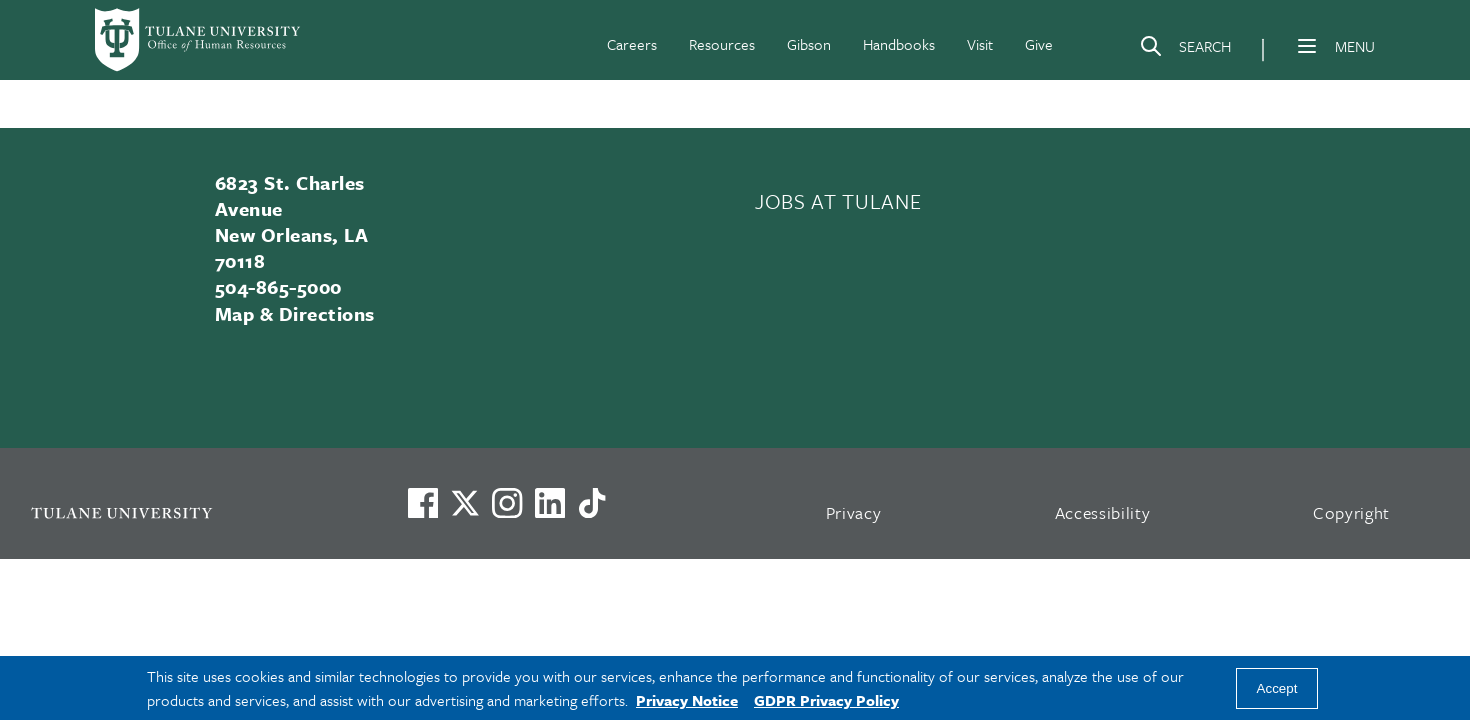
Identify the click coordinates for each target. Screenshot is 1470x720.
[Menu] (1307, 46)
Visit (980, 44)
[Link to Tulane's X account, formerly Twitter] (465, 503)
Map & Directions (295, 313)
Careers (632, 44)
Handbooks (899, 44)
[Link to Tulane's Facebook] (507, 503)
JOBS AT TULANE (838, 201)
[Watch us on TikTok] (592, 503)
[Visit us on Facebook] (423, 503)
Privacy (854, 512)
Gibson (809, 44)
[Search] (1185, 50)
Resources (722, 44)
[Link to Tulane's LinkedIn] (550, 503)
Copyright (1351, 512)
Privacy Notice (687, 700)
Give (1039, 44)
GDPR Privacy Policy (826, 700)
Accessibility (1103, 512)
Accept (1277, 688)
